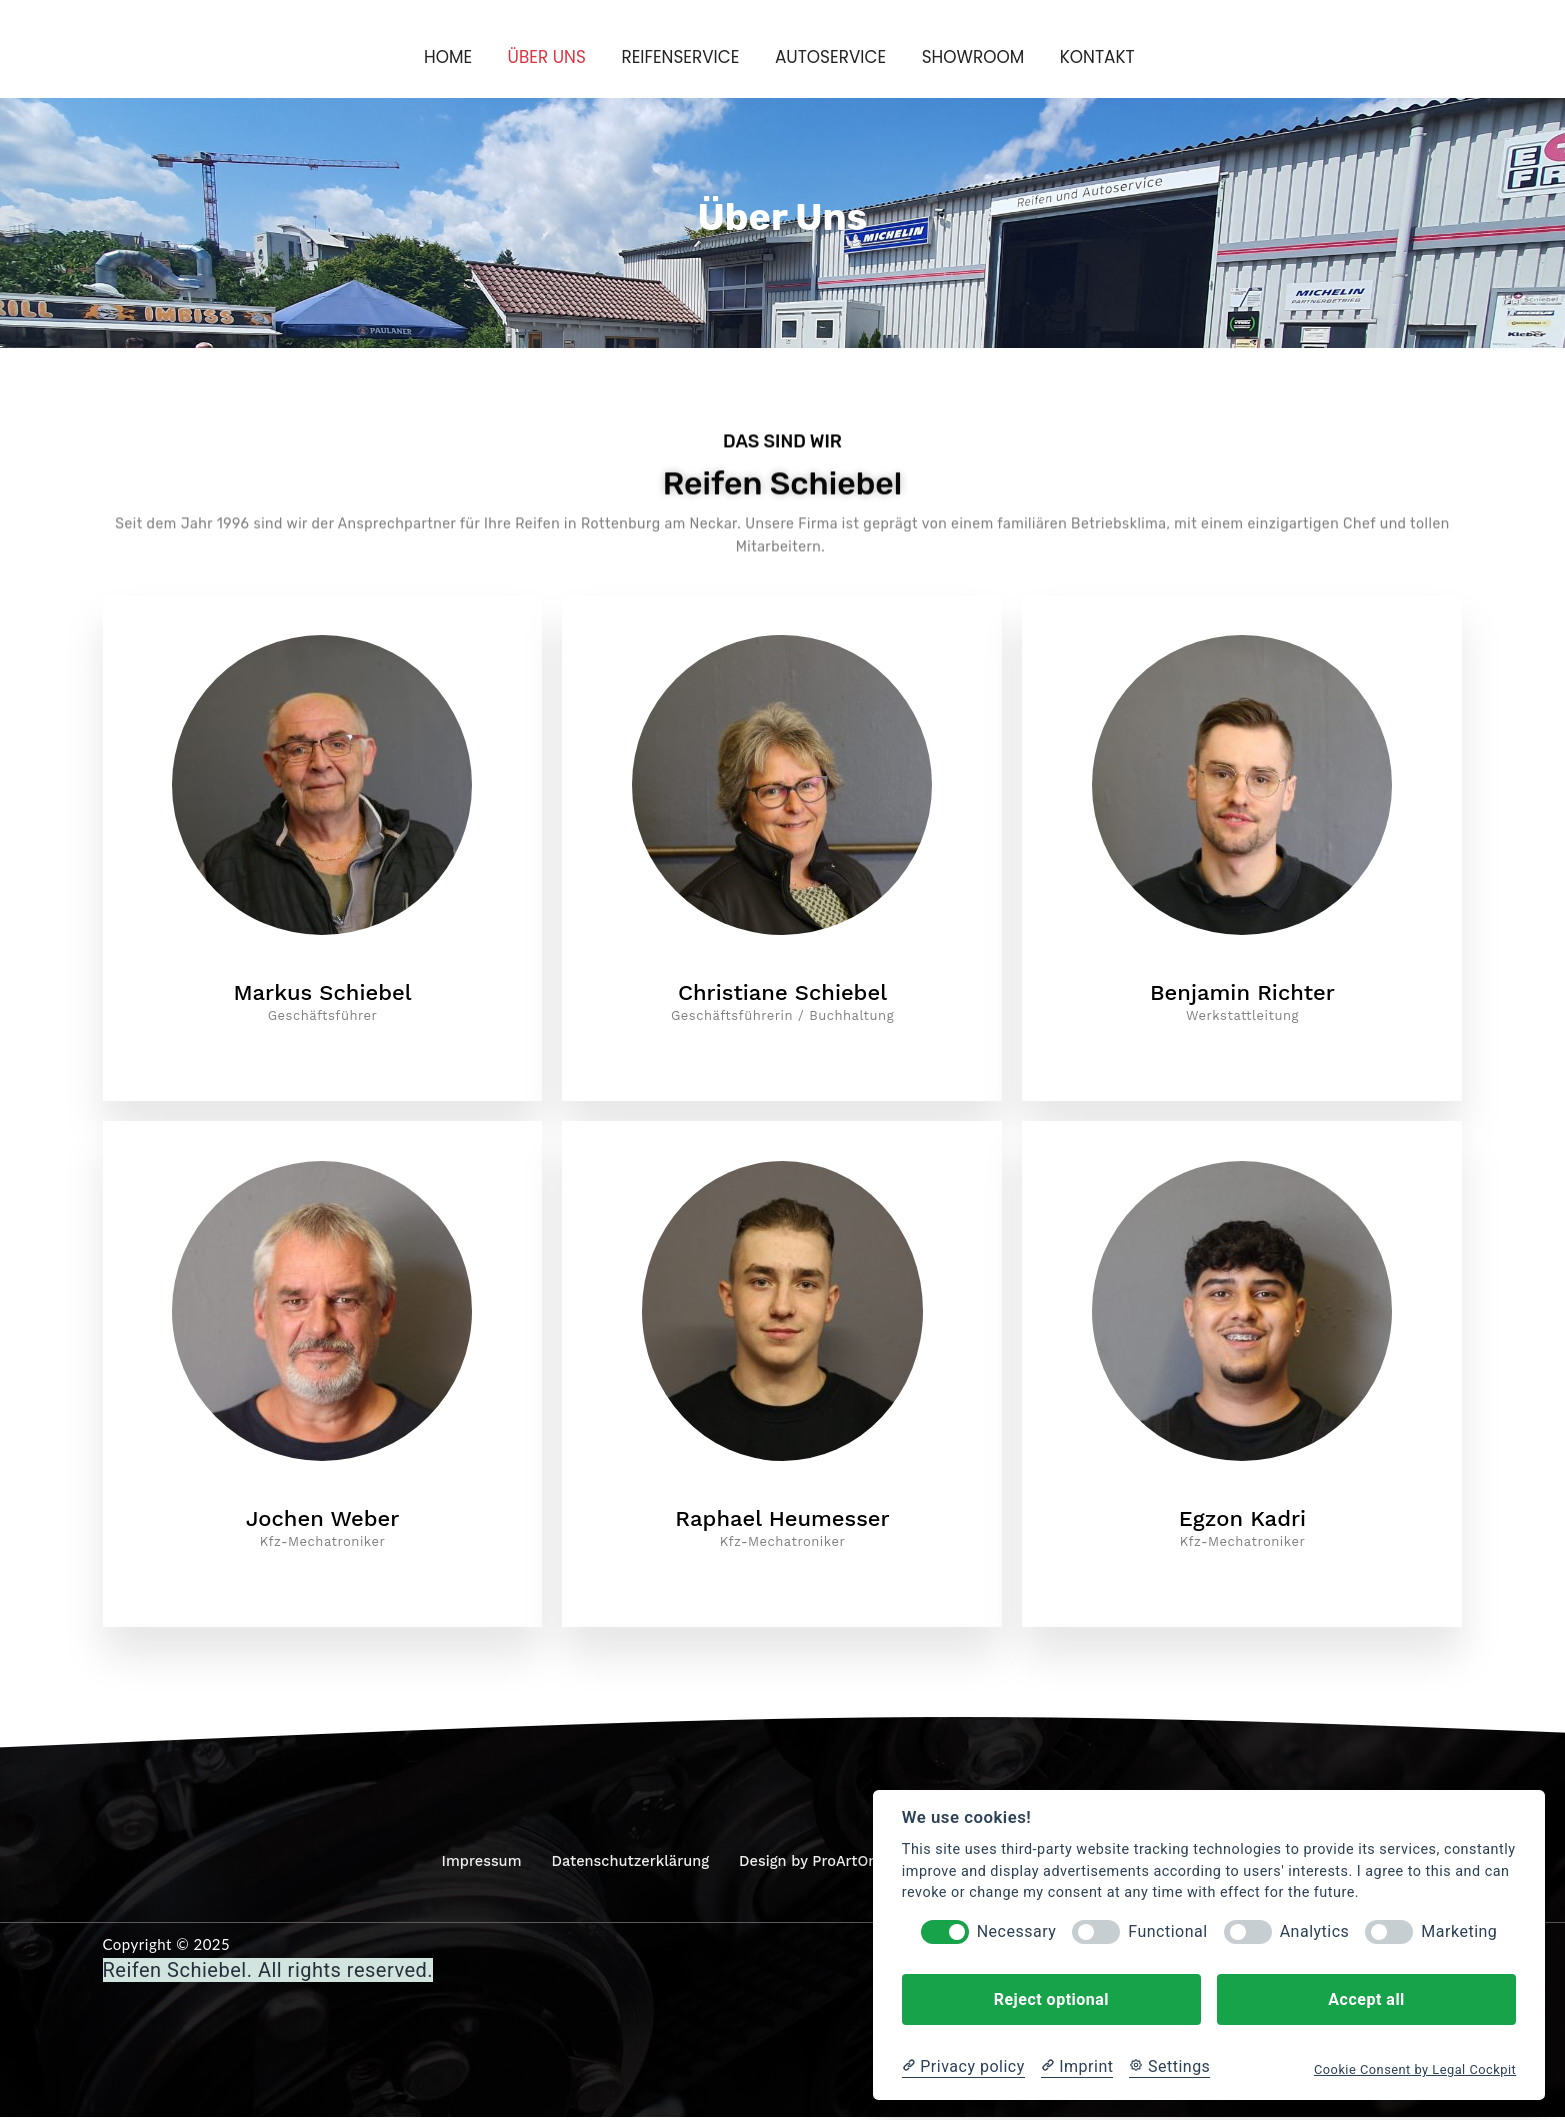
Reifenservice (678, 57)
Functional (1167, 1931)
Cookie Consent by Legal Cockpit (1415, 2069)
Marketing (1459, 1931)
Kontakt (1105, 57)
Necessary (1017, 1931)
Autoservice (832, 57)
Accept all (1366, 1999)
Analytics (1315, 1931)
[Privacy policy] (963, 2067)
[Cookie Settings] (1169, 2067)
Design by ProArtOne (812, 1865)
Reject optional (1051, 1999)
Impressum (474, 1865)
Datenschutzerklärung (626, 1865)
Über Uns (541, 57)
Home (440, 57)
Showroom (977, 57)
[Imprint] (1077, 2067)
